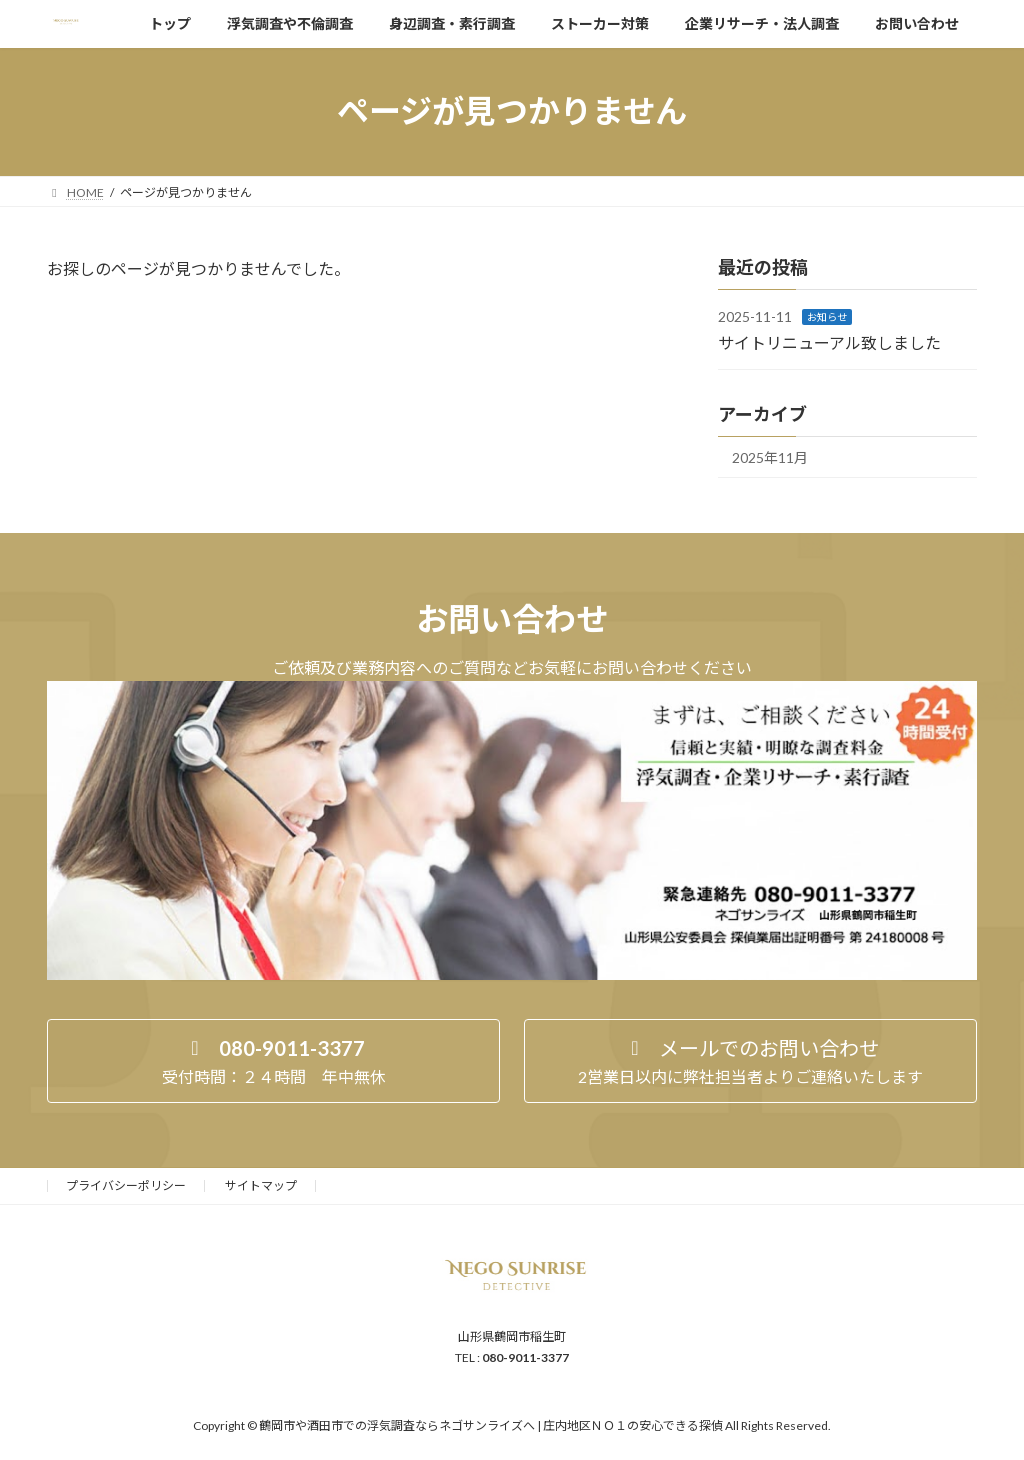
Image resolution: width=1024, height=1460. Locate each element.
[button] (273, 1061)
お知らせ (827, 317)
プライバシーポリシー (126, 1185)
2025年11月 (770, 457)
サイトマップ (261, 1185)
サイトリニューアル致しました (829, 341)
